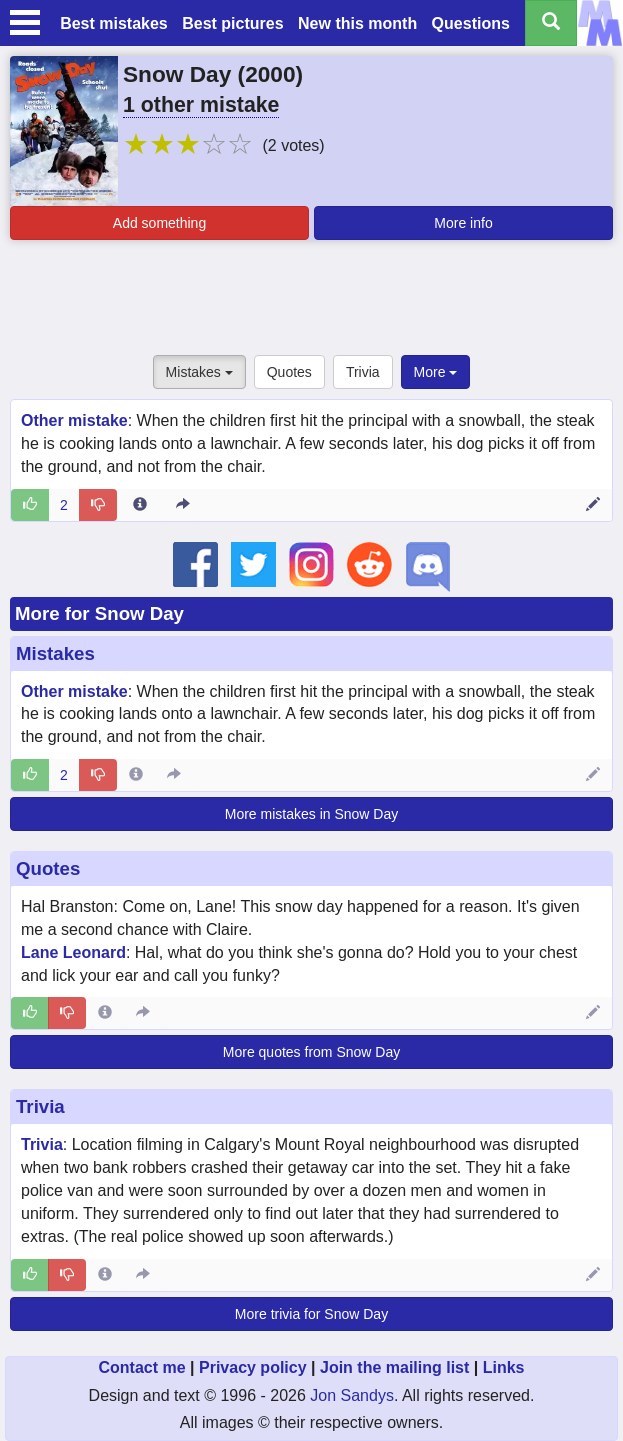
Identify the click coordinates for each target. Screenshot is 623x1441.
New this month (357, 23)
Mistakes (199, 372)
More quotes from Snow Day (311, 1052)
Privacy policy (253, 1367)
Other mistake (74, 420)
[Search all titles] (551, 23)
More (436, 372)
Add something (159, 223)
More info (463, 223)
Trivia (363, 372)
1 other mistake (201, 105)
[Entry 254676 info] (105, 1013)
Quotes (289, 372)
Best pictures (232, 23)
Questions (471, 23)
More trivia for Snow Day (311, 1314)
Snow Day (177, 74)
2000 (270, 74)
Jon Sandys (352, 1395)
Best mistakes (114, 23)
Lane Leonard (73, 952)
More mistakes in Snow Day (312, 814)
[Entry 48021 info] (105, 1275)
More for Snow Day (99, 613)
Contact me (141, 1367)
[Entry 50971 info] (140, 505)
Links (504, 1367)
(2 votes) (293, 145)
